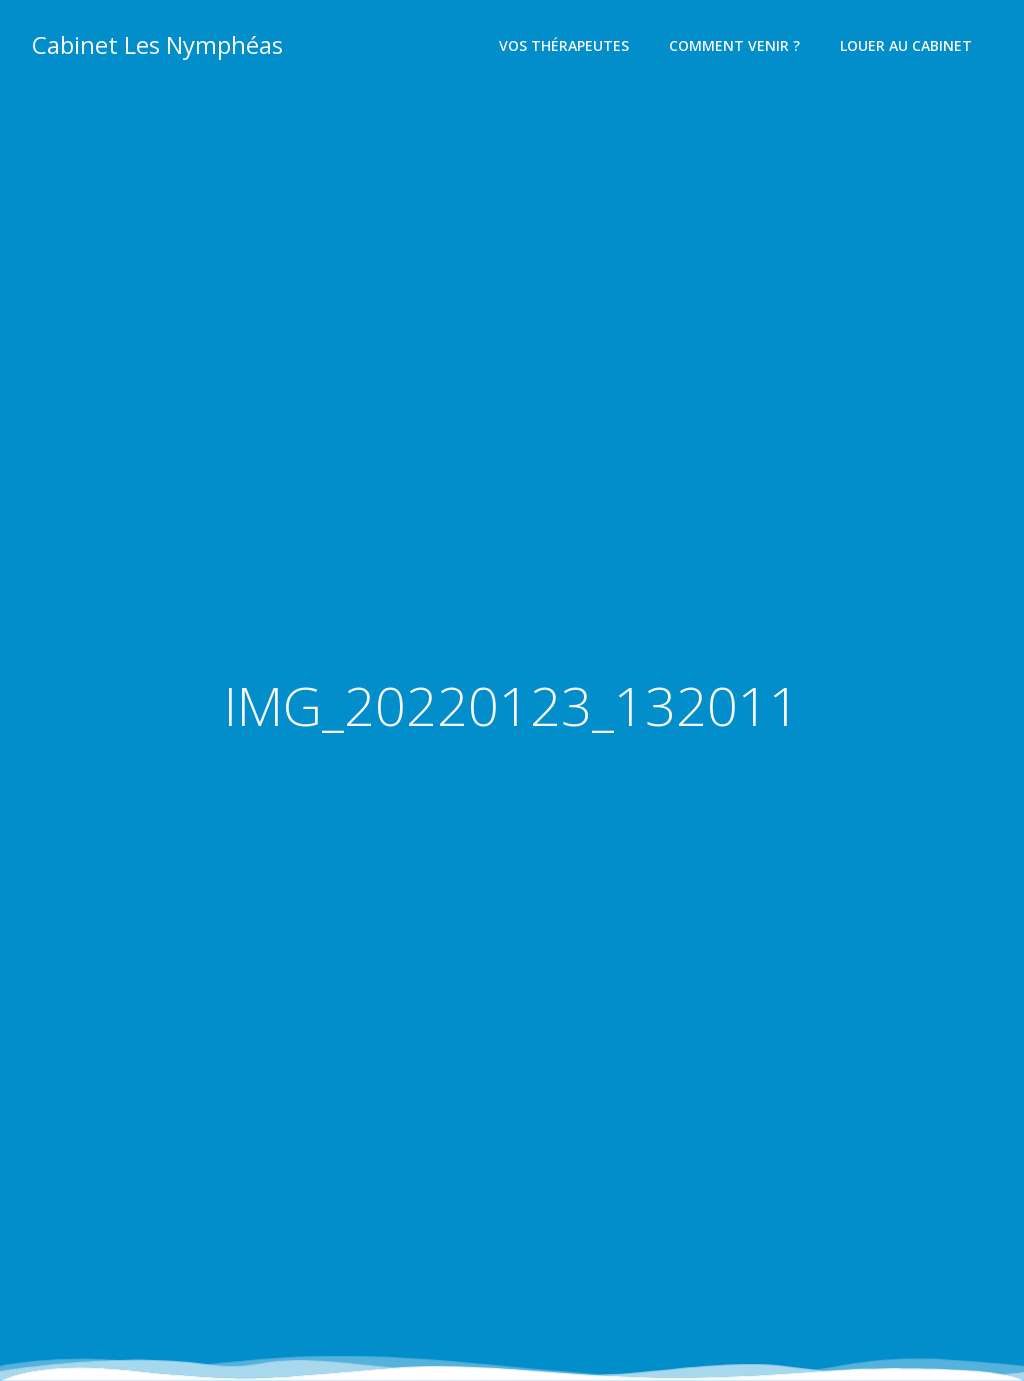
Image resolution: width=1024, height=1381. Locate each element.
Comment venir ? (734, 45)
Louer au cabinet (906, 45)
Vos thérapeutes (564, 45)
